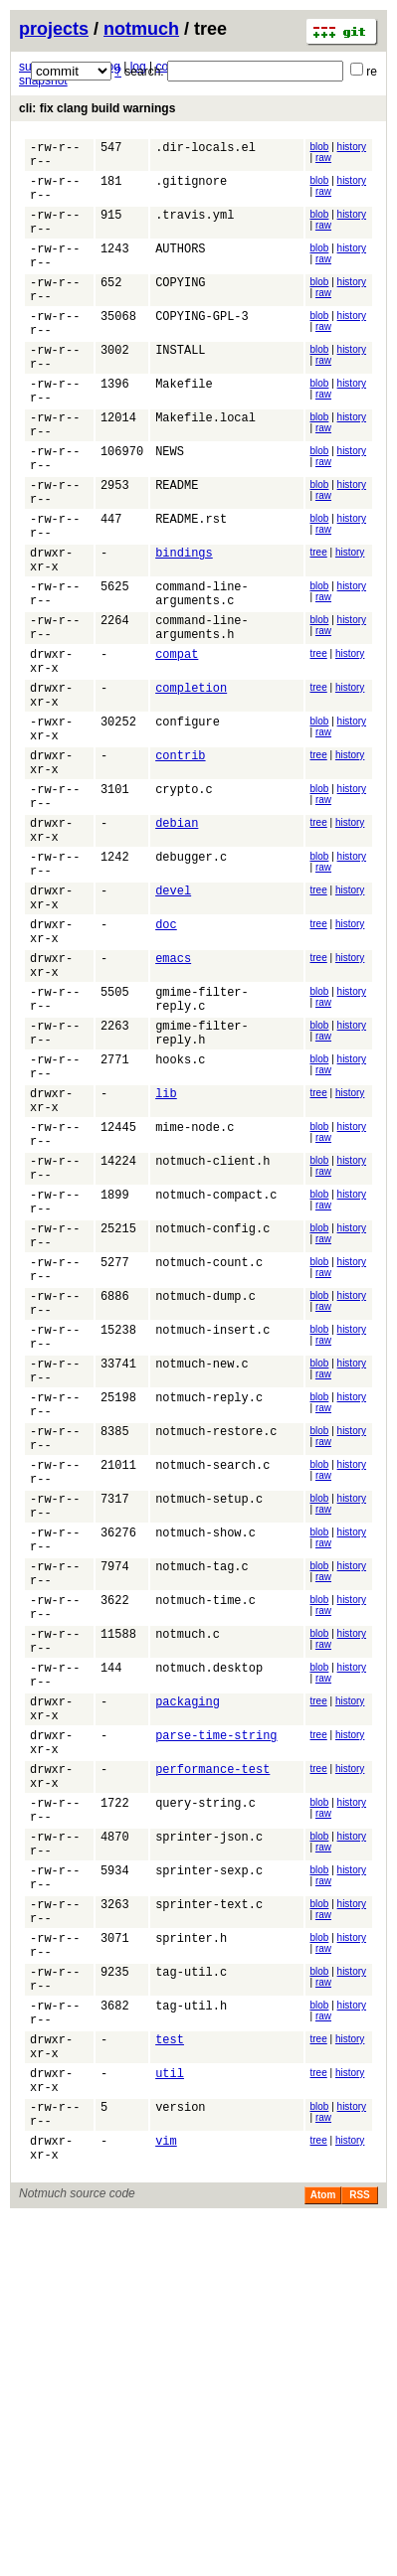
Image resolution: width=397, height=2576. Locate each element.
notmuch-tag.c (202, 1819)
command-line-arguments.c (202, 675)
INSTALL (180, 388)
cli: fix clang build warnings (97, 108)
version (180, 2455)
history (351, 146)
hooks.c (180, 1222)
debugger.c (191, 984)
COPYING (180, 308)
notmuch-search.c (212, 1699)
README (176, 547)
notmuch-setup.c (209, 1739)
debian (176, 944)
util (169, 2415)
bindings (184, 626)
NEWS (169, 507)
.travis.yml (194, 229)
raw (323, 157)
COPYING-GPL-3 (202, 348)
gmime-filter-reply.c (202, 1152)
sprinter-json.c (209, 2137)
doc (166, 1063)
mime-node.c (194, 1302)
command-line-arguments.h (202, 714)
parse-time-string (216, 2018)
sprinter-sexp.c (209, 2177)
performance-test (212, 2057)
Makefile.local (205, 467)
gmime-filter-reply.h (202, 1191)
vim (166, 2495)
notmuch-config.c (212, 1421)
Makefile (184, 427)
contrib (180, 865)
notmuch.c (187, 1898)
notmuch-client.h (212, 1342)
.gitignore (191, 189)
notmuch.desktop (209, 1938)
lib (166, 1262)
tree (318, 623)
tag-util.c (191, 2296)
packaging (187, 1978)
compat (176, 745)
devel (173, 1024)
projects (54, 29)
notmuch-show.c (205, 1779)
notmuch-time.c (205, 1859)
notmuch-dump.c (205, 1501)
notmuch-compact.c (216, 1381)
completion (191, 785)
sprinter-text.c (209, 2216)
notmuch (141, 29)
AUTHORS (180, 268)
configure (187, 825)
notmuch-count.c (209, 1461)
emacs (173, 1103)
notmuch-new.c (202, 1580)
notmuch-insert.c (212, 1540)
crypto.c (184, 904)
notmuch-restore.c (216, 1660)
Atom (323, 2552)
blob (319, 146)
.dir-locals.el (205, 149)
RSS (359, 2552)
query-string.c (205, 2097)
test (169, 2375)
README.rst (191, 586)
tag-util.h (191, 2336)
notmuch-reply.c (209, 1620)
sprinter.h (191, 2256)
